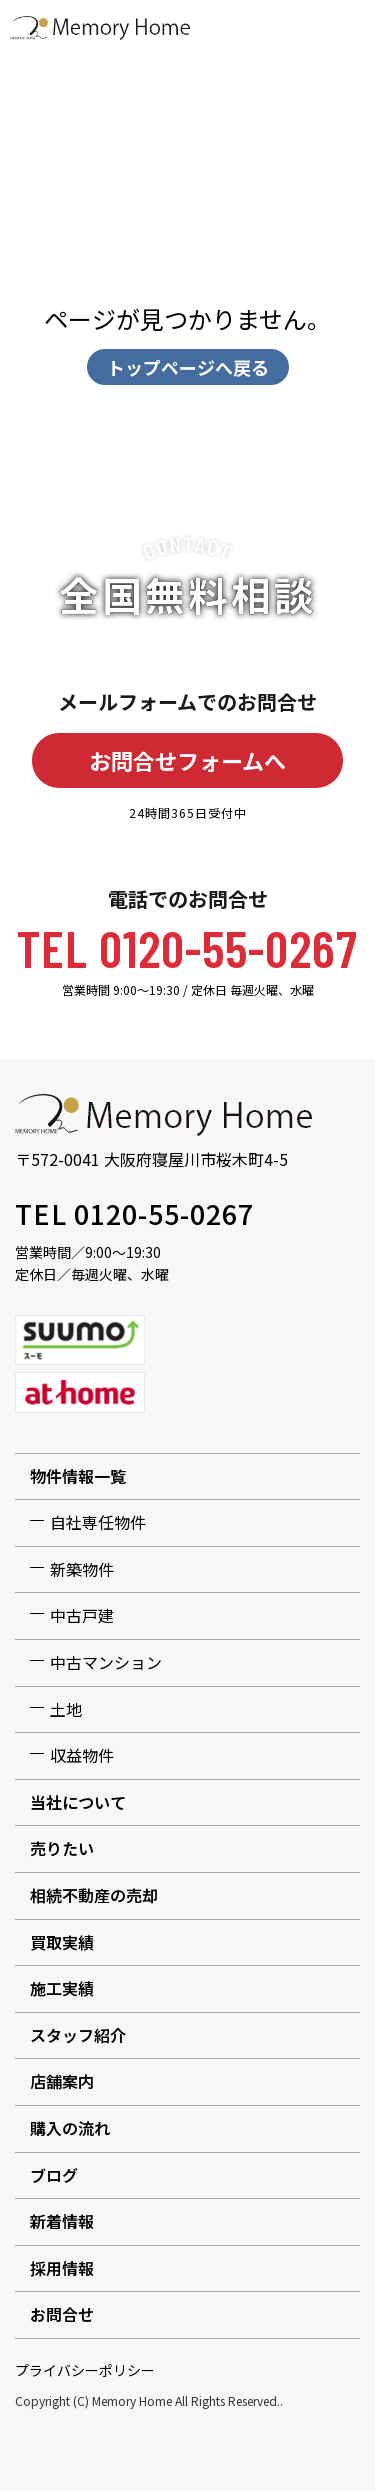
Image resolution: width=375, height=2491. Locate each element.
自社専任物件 (98, 1522)
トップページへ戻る (188, 367)
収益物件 (82, 1755)
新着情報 (62, 2221)
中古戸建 (82, 1615)
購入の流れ (70, 2128)
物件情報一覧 (78, 1476)
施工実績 (62, 1988)
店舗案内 (62, 2081)
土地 (66, 1709)
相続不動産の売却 (94, 1895)
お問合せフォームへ (187, 760)
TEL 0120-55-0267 (187, 947)
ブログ (54, 2175)
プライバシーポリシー (85, 2370)
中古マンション (106, 1662)
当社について (78, 1802)
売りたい (62, 1848)
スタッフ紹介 (78, 2035)
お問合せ (62, 2314)
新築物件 (82, 1569)
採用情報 (62, 2268)
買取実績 (62, 1942)
